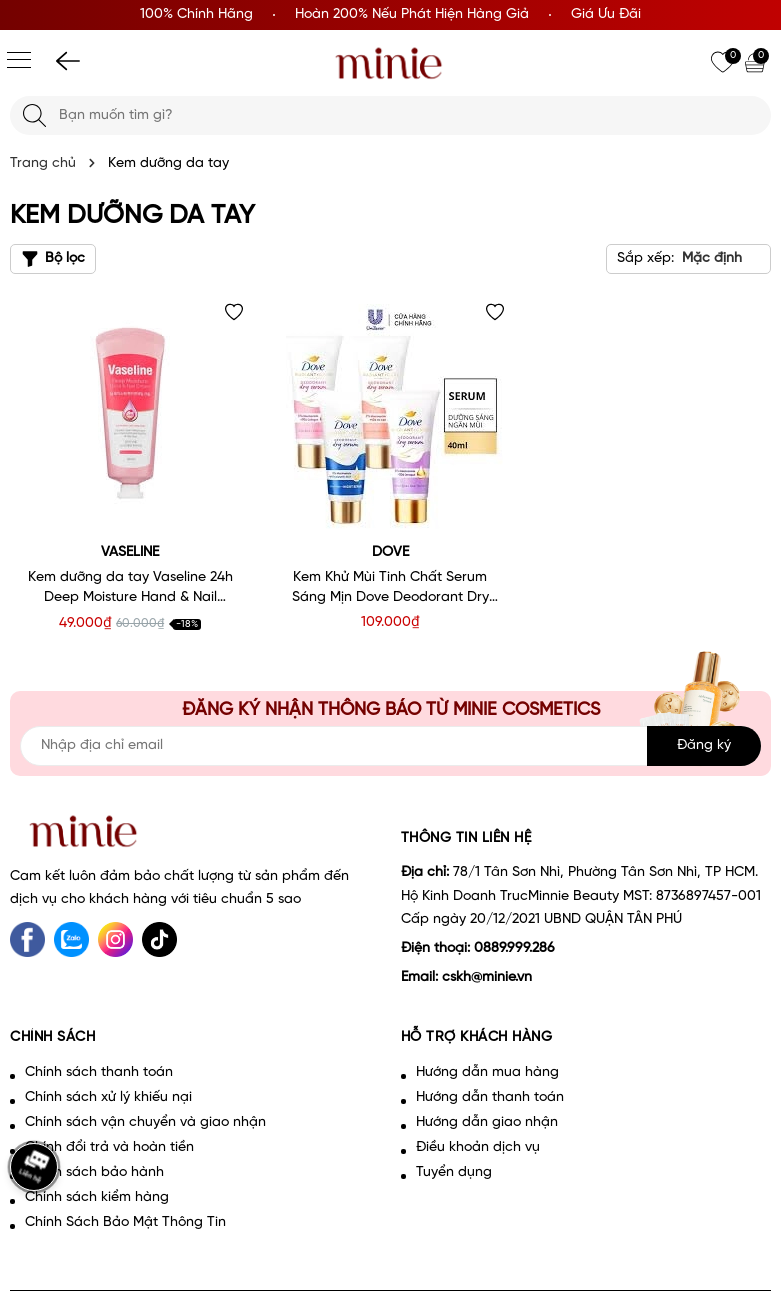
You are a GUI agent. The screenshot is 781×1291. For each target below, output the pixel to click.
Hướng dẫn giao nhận (487, 1122)
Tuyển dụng (454, 1172)
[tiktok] (159, 939)
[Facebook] (27, 939)
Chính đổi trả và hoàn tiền (109, 1147)
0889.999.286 (514, 948)
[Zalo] (71, 939)
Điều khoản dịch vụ (478, 1147)
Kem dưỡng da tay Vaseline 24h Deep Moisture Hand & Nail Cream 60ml (130, 589)
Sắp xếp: (645, 258)
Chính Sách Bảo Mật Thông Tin (125, 1222)
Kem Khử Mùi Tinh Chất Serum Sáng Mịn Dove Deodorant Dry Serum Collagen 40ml (390, 589)
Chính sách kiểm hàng (97, 1197)
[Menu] (19, 60)
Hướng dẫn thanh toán (490, 1097)
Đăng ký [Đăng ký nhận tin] (704, 745)
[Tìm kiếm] (34, 115)
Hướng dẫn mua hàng (487, 1072)
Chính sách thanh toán (99, 1072)
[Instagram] (115, 939)
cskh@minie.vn (487, 977)
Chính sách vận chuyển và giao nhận (145, 1122)
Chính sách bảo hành (94, 1172)
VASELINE (130, 552)
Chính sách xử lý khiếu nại (108, 1097)
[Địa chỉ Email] (390, 746)
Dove (390, 552)
